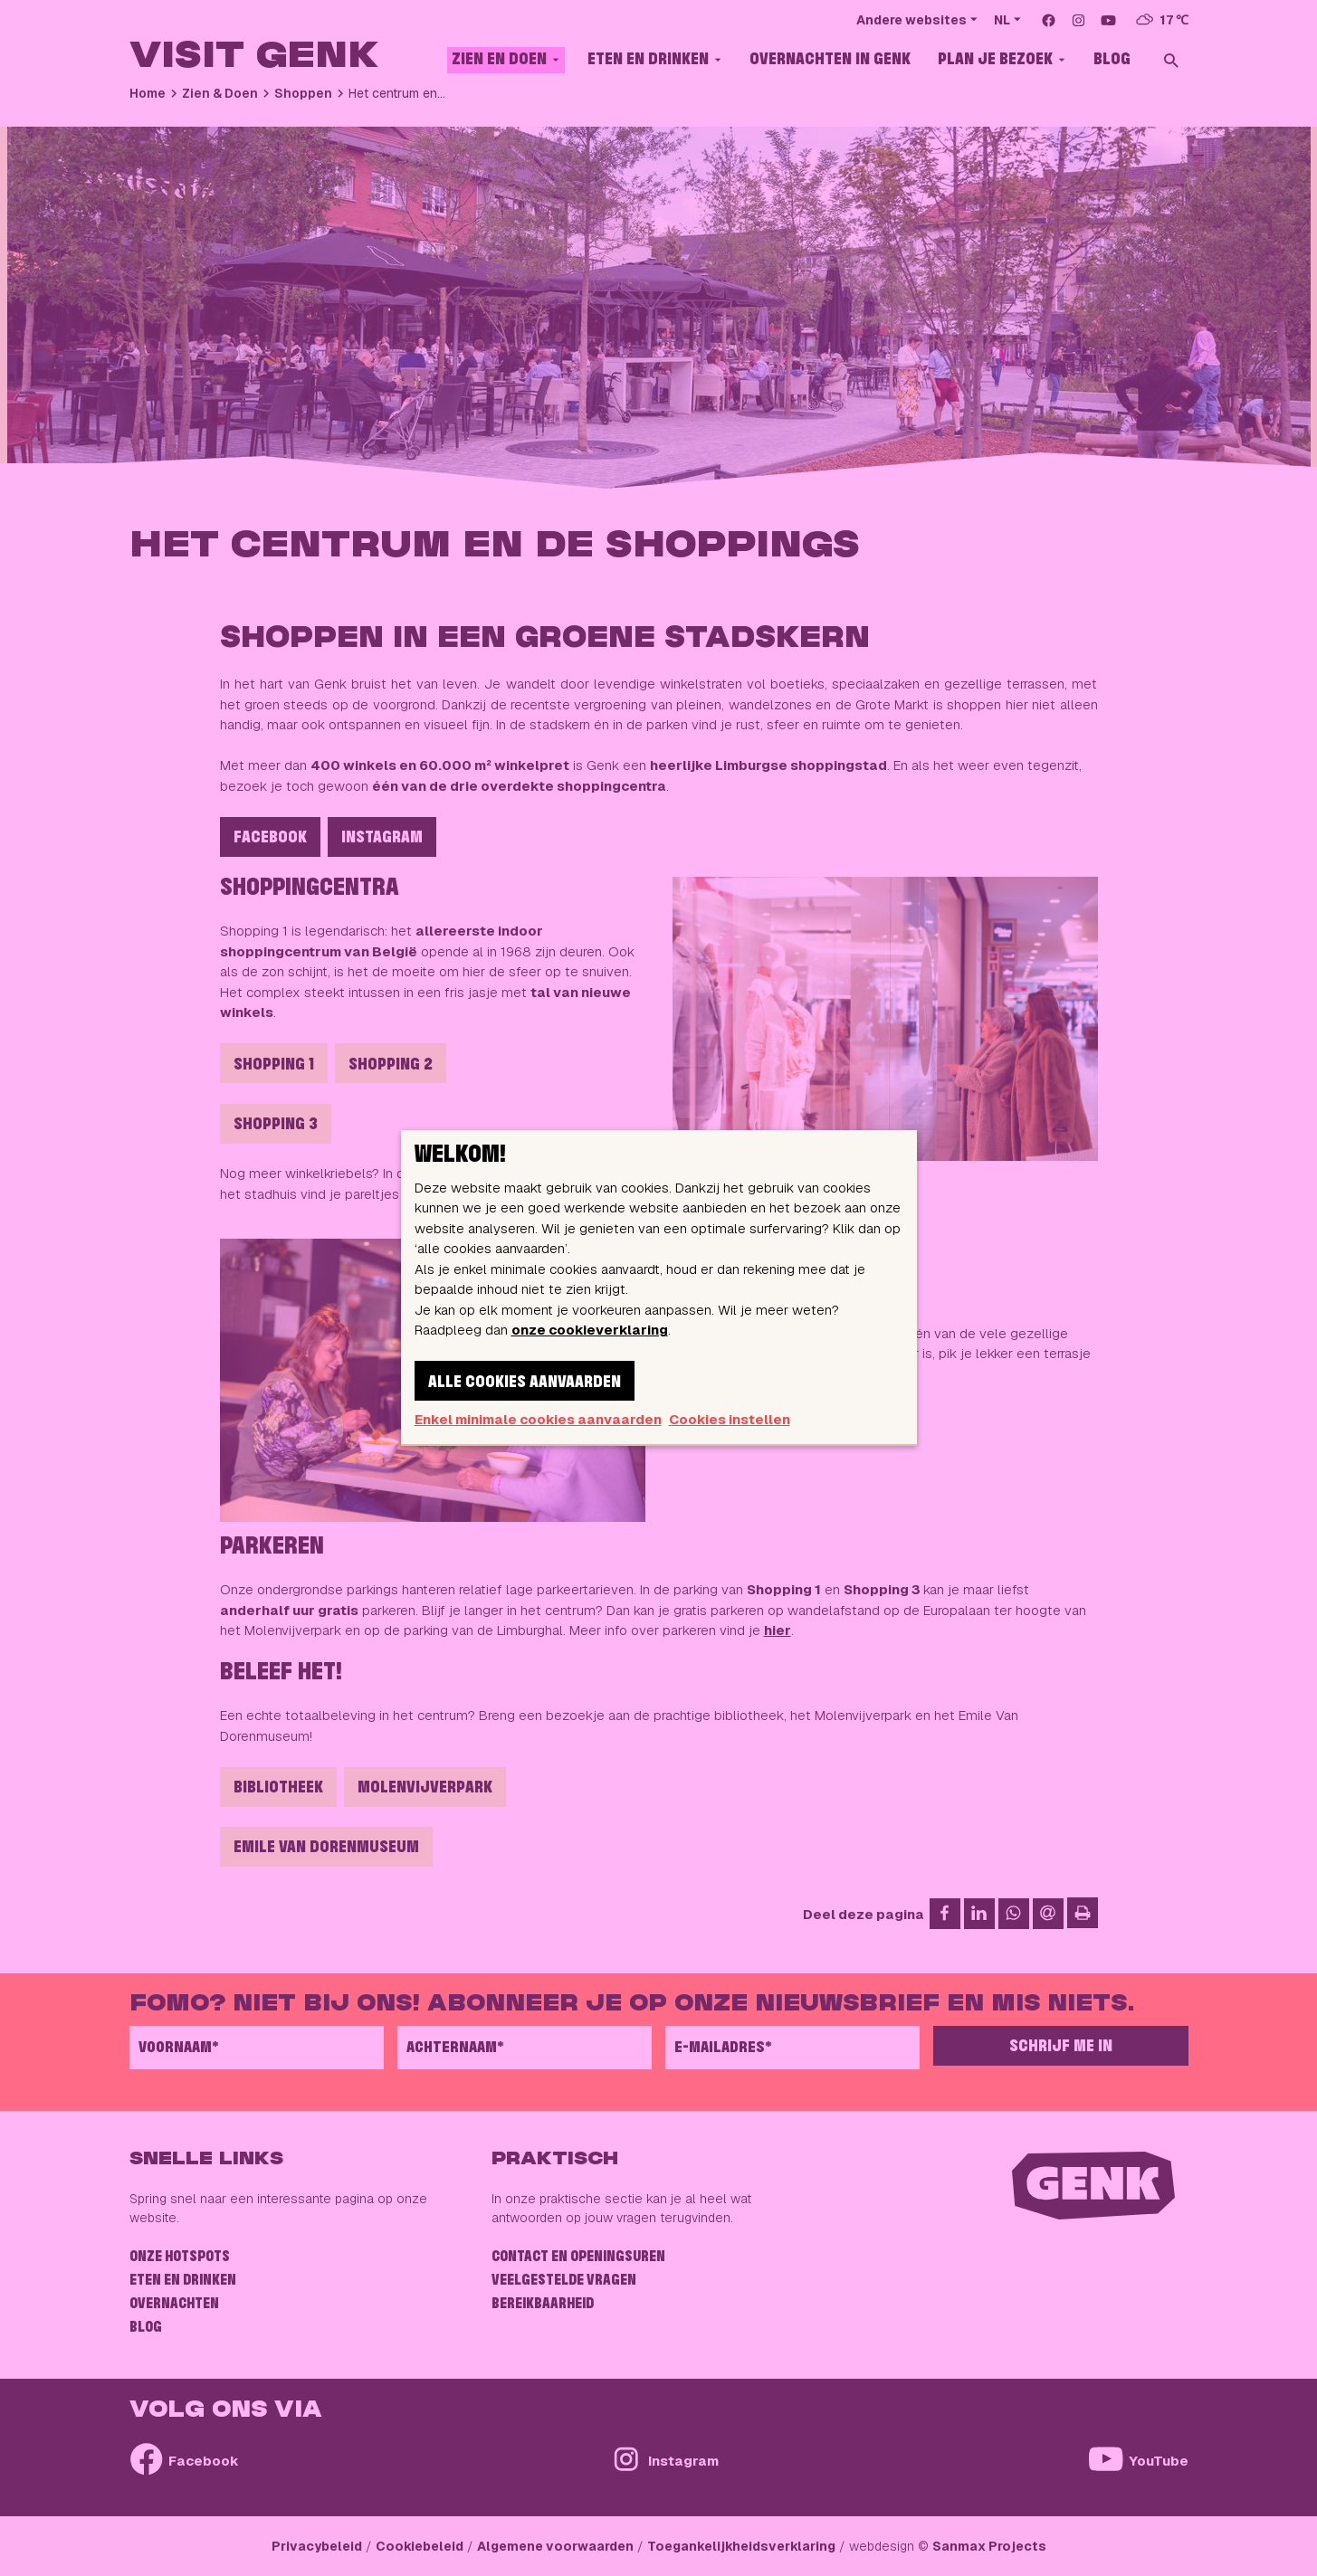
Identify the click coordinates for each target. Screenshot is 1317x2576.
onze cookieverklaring (589, 1329)
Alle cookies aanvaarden (524, 1382)
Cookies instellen (729, 1419)
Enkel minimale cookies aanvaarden (538, 1419)
